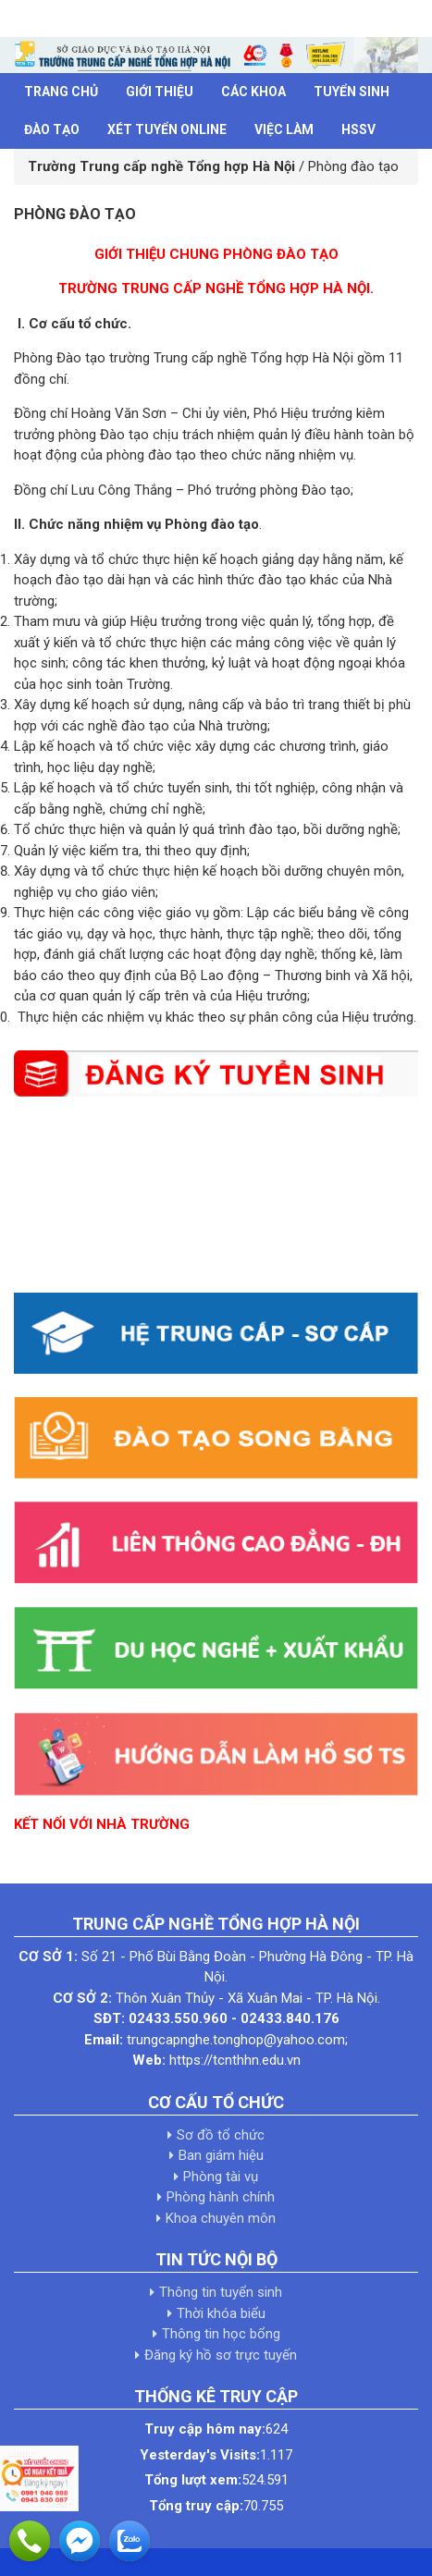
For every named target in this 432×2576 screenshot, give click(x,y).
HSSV (358, 129)
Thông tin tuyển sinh (220, 2292)
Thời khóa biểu (221, 2313)
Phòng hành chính (221, 2197)
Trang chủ (61, 91)
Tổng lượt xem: (192, 2480)
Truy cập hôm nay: (204, 2429)
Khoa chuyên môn (221, 2218)
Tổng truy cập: (196, 2505)
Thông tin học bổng (221, 2333)
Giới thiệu (159, 91)
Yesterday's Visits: (200, 2455)
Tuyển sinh (351, 91)
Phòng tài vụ (220, 2176)
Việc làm (284, 129)
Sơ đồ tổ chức (221, 2135)
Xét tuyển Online (167, 129)
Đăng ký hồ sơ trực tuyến (220, 2355)
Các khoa (253, 91)
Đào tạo (52, 129)
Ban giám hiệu (221, 2155)
